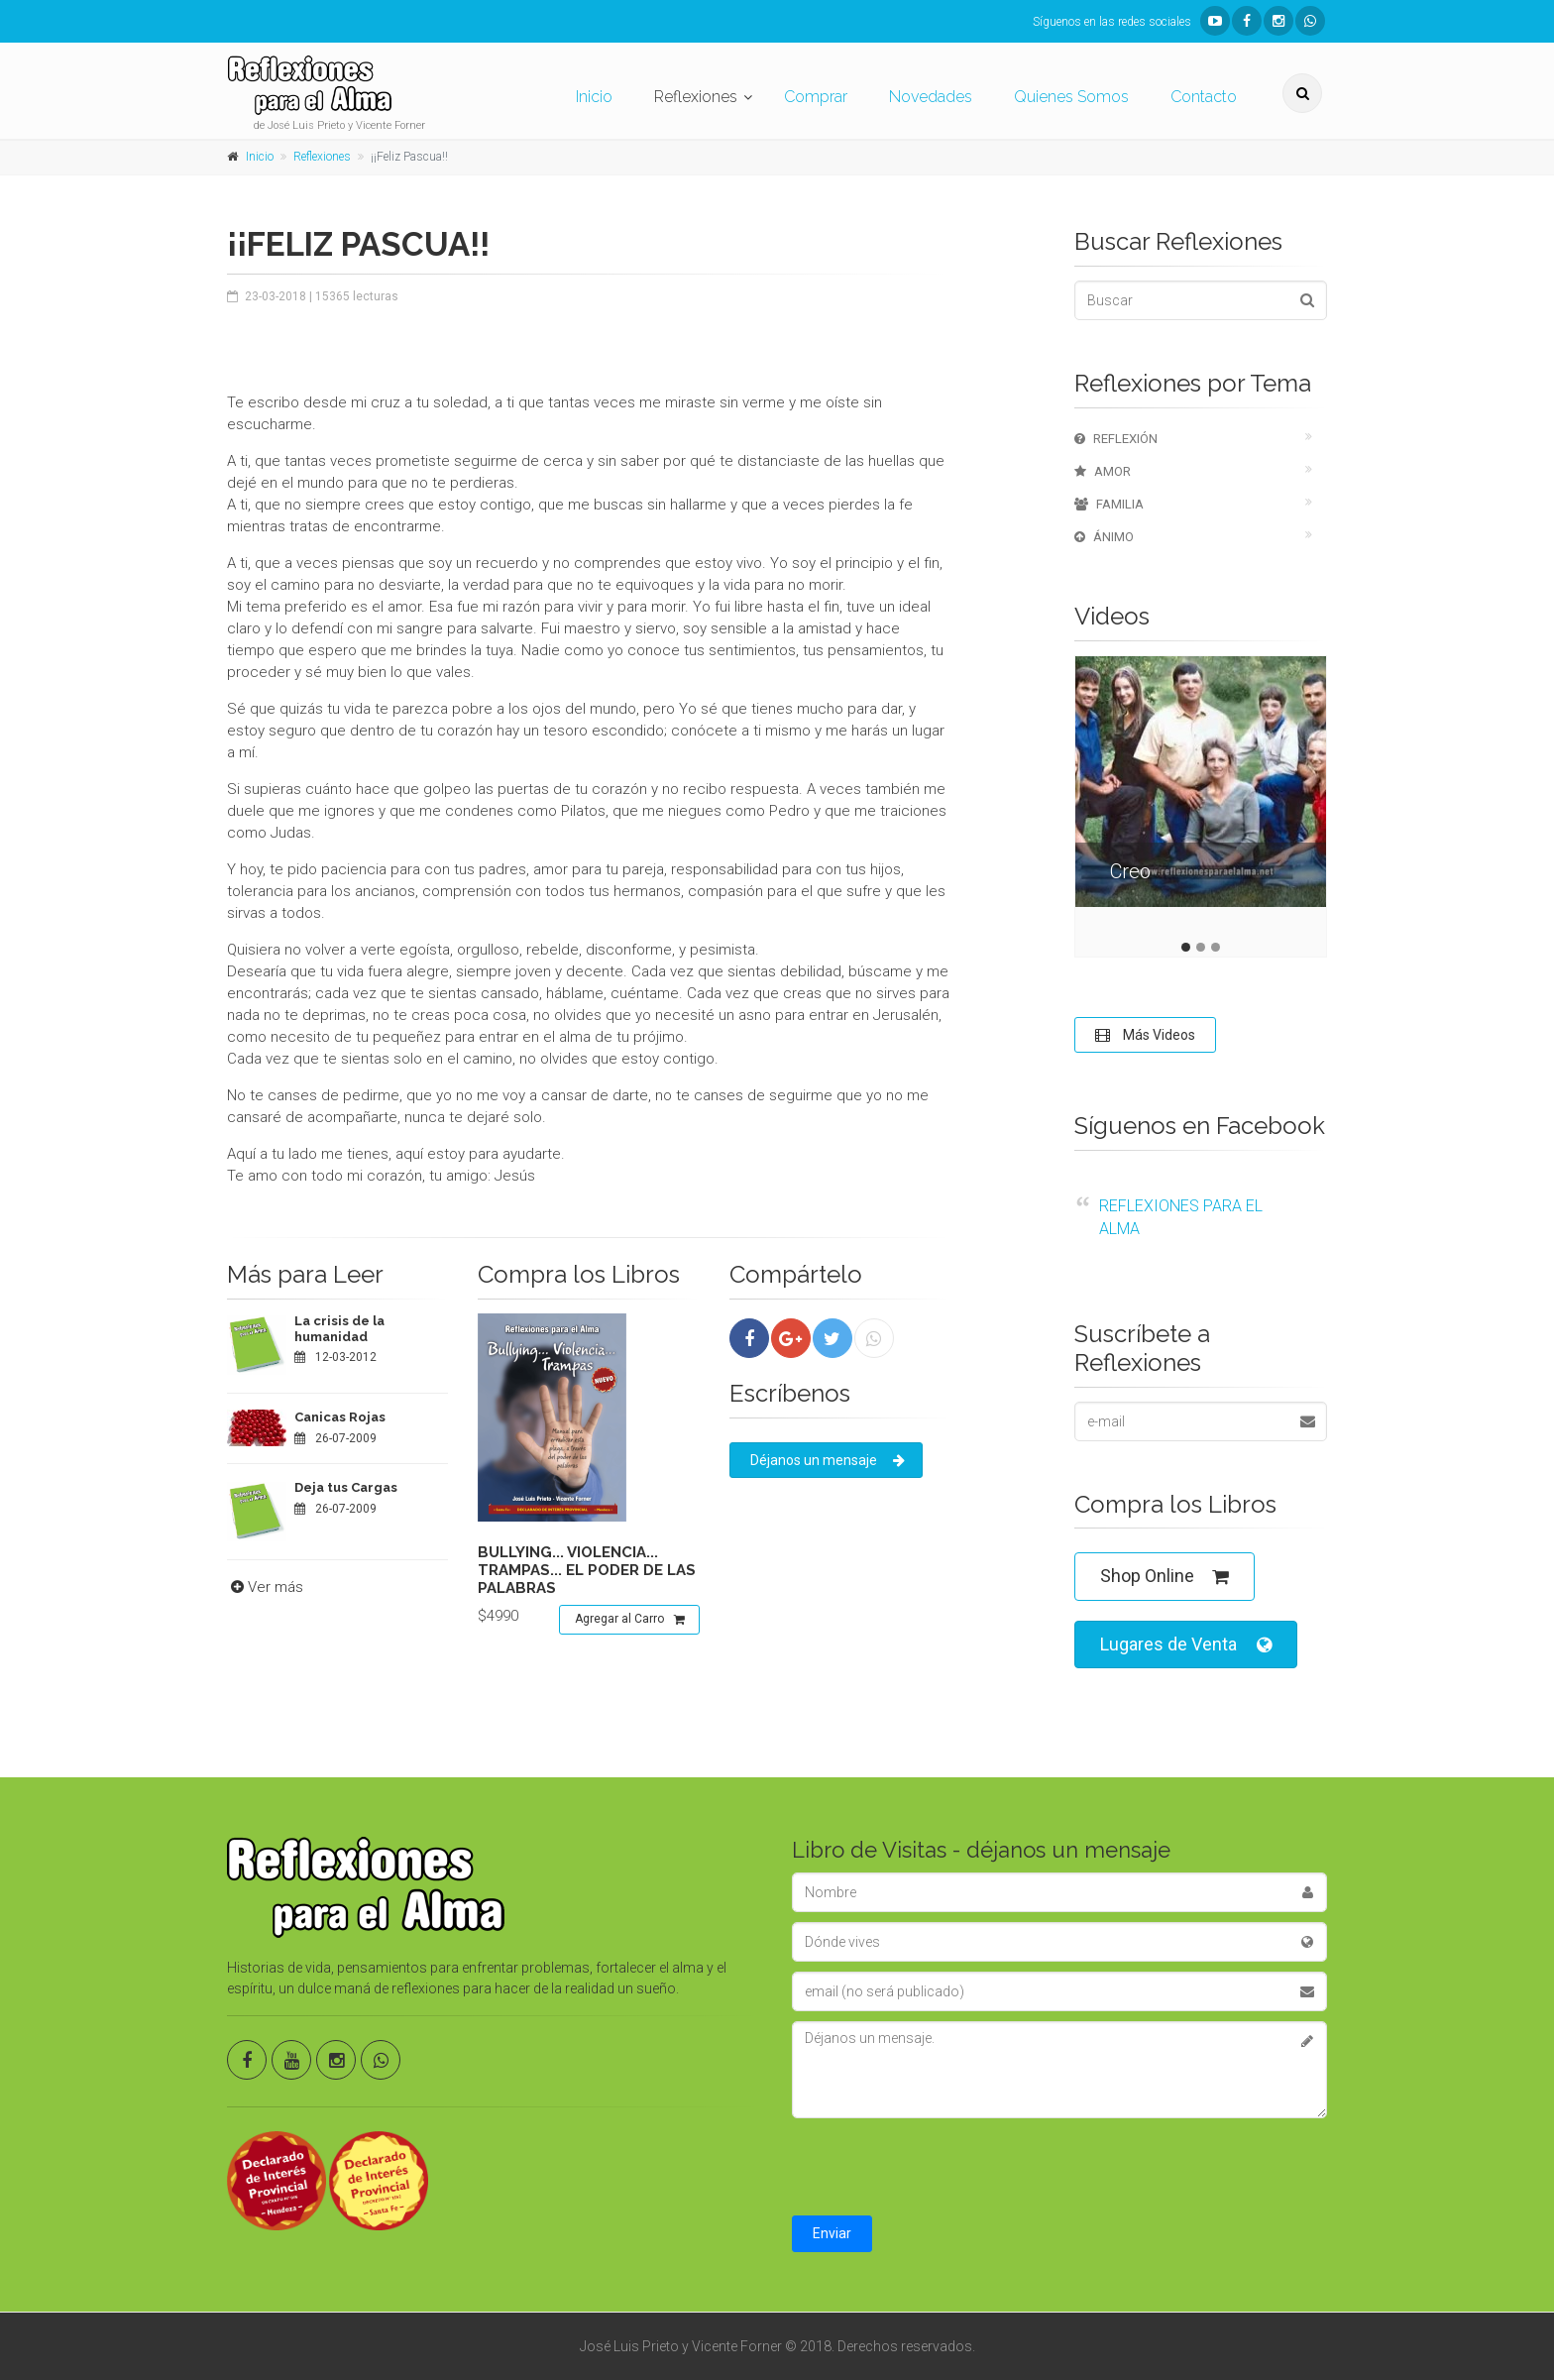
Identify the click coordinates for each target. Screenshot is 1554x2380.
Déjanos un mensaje (827, 1460)
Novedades (930, 96)
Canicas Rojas (340, 1417)
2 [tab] (1200, 947)
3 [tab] (1215, 947)
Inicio (594, 96)
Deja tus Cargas (345, 1487)
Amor (1102, 471)
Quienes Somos (1071, 96)
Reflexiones (695, 96)
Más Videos (1145, 1035)
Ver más (265, 1587)
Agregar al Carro (630, 1620)
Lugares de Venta (1186, 1645)
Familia (1109, 504)
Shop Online (1164, 1576)
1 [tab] (1185, 947)
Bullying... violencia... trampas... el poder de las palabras (587, 1570)
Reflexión (1116, 438)
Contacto (1203, 96)
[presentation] (942, 2167)
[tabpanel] (1200, 796)
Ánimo (1104, 536)
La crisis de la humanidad (339, 1328)
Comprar (815, 96)
